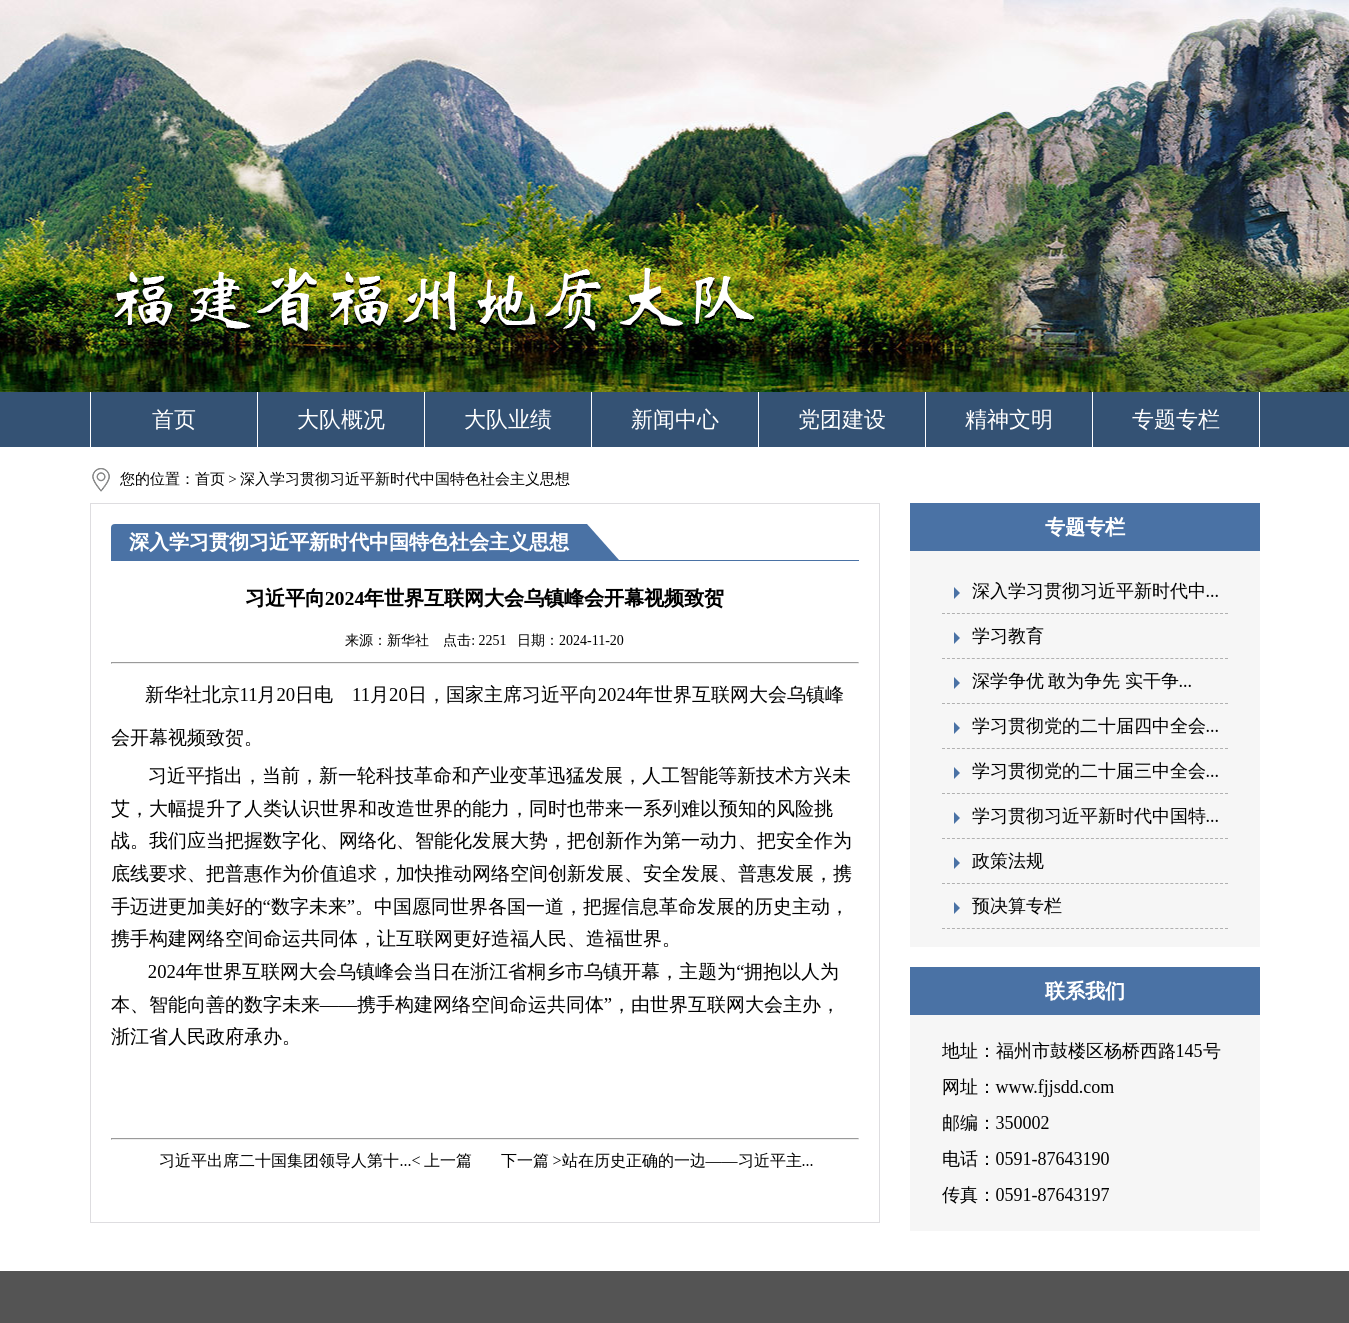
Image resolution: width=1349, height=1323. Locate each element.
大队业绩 (508, 419)
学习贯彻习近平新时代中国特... (1096, 816)
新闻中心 (675, 419)
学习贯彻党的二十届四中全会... (1096, 726)
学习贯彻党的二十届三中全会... (1096, 771)
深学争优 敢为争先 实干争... (1082, 681)
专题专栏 (1176, 419)
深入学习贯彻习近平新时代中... (1096, 591)
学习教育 (1008, 636)
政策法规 (1008, 861)
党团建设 (842, 419)
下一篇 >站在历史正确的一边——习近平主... (655, 1160)
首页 (174, 419)
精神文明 (1009, 419)
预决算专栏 (1017, 906)
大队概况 (341, 419)
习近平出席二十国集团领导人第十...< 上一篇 (313, 1160)
